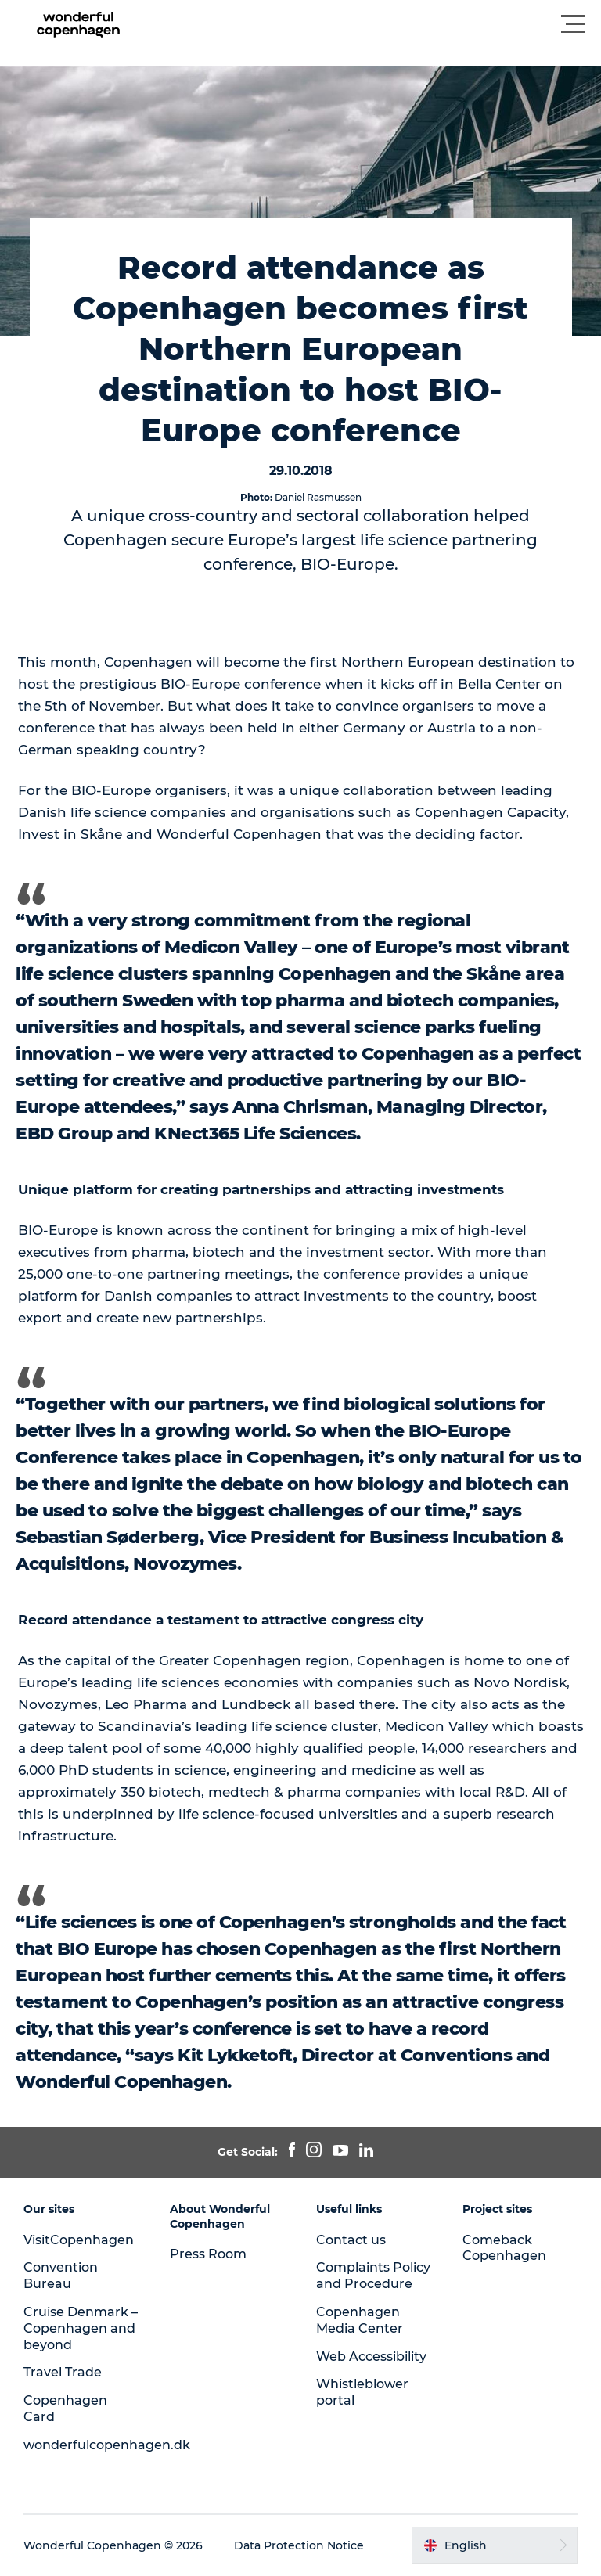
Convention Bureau (60, 2275)
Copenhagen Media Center (359, 2320)
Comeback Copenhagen (504, 2248)
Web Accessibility (371, 2356)
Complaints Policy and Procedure (373, 2275)
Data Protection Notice (299, 2545)
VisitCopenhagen (78, 2239)
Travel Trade (62, 2372)
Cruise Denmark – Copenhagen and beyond (80, 2328)
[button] (371, 24)
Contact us (351, 2239)
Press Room (208, 2254)
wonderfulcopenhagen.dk (106, 2444)
